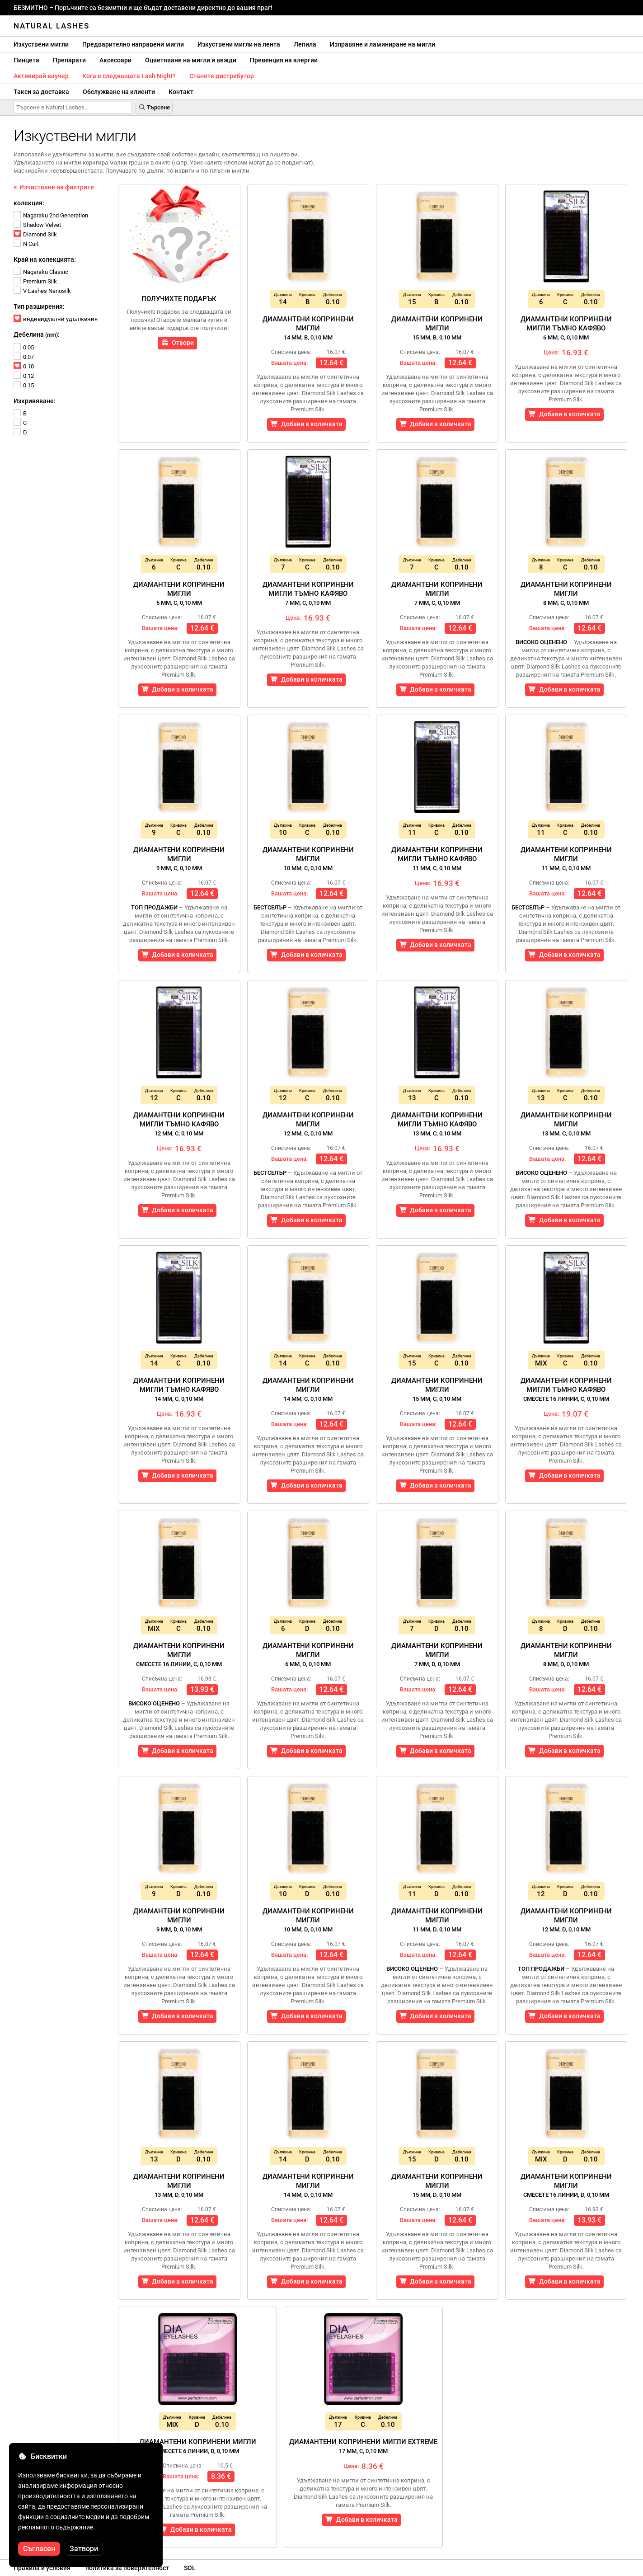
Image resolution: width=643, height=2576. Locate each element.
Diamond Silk (35, 234)
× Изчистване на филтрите (54, 187)
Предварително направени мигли (133, 44)
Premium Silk (35, 281)
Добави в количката (306, 424)
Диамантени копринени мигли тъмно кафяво (566, 328)
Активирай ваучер (41, 76)
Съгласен (39, 2548)
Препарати (69, 60)
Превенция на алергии (284, 60)
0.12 (24, 375)
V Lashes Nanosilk (42, 290)
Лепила (305, 44)
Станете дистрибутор (221, 76)
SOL (190, 2567)
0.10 (24, 366)
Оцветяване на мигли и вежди (190, 60)
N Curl (26, 243)
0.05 (24, 347)
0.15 (24, 385)
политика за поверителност (127, 2567)
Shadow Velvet (37, 224)
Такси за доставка (41, 91)
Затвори (84, 2548)
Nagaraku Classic (41, 271)
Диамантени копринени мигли (308, 328)
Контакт (181, 91)
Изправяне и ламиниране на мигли (382, 44)
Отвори (177, 342)
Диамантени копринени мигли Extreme (363, 2446)
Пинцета (26, 60)
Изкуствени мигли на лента (238, 44)
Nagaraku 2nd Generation (51, 215)
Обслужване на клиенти (119, 91)
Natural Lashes (51, 25)
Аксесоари (115, 60)
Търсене (154, 107)
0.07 (24, 356)
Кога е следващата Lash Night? (129, 76)
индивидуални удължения (56, 319)
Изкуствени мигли (41, 44)
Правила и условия (42, 2567)
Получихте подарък (178, 299)
